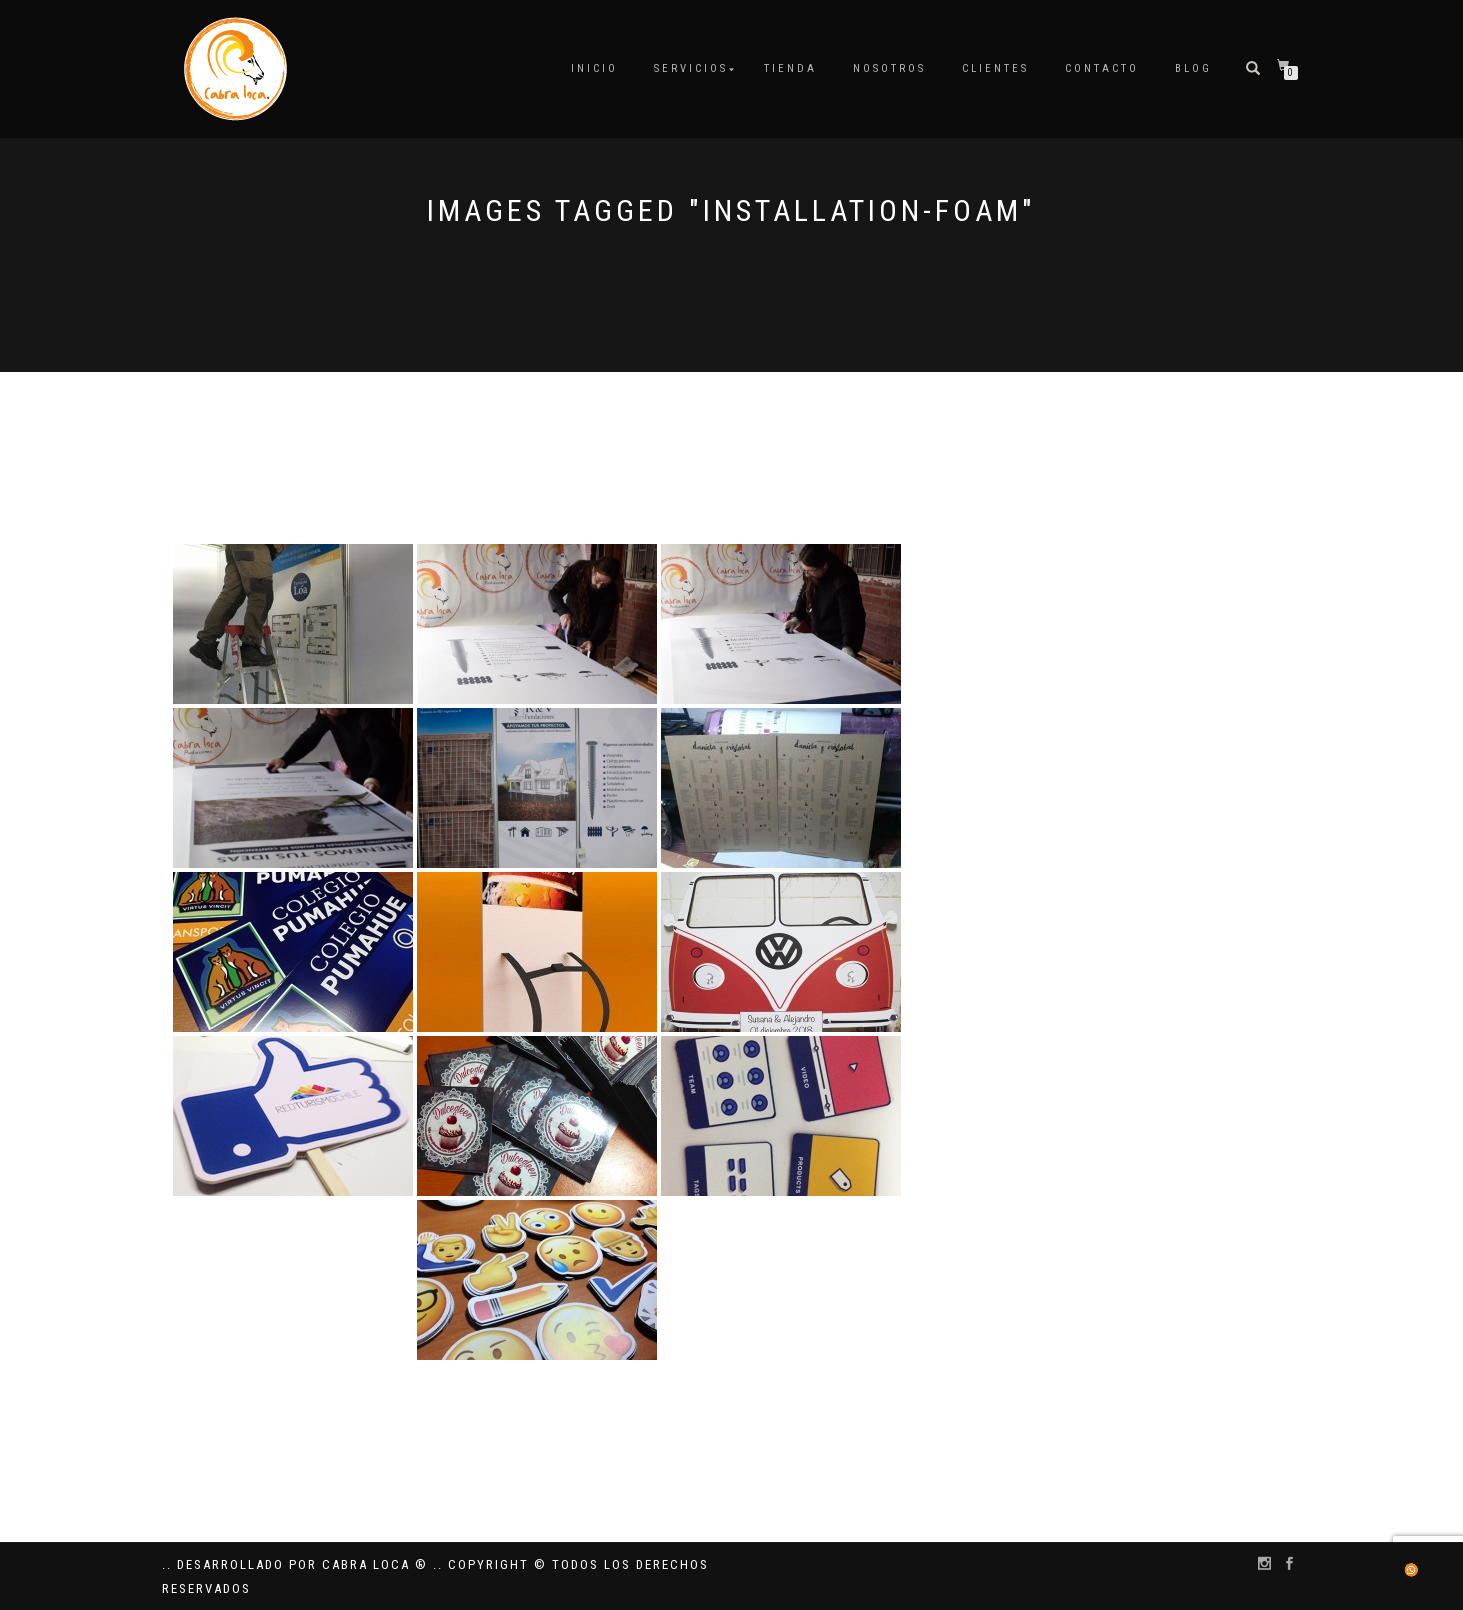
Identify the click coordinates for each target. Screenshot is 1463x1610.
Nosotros (889, 68)
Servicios (691, 68)
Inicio (594, 68)
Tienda (790, 68)
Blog (1193, 68)
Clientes (995, 68)
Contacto (1102, 68)
